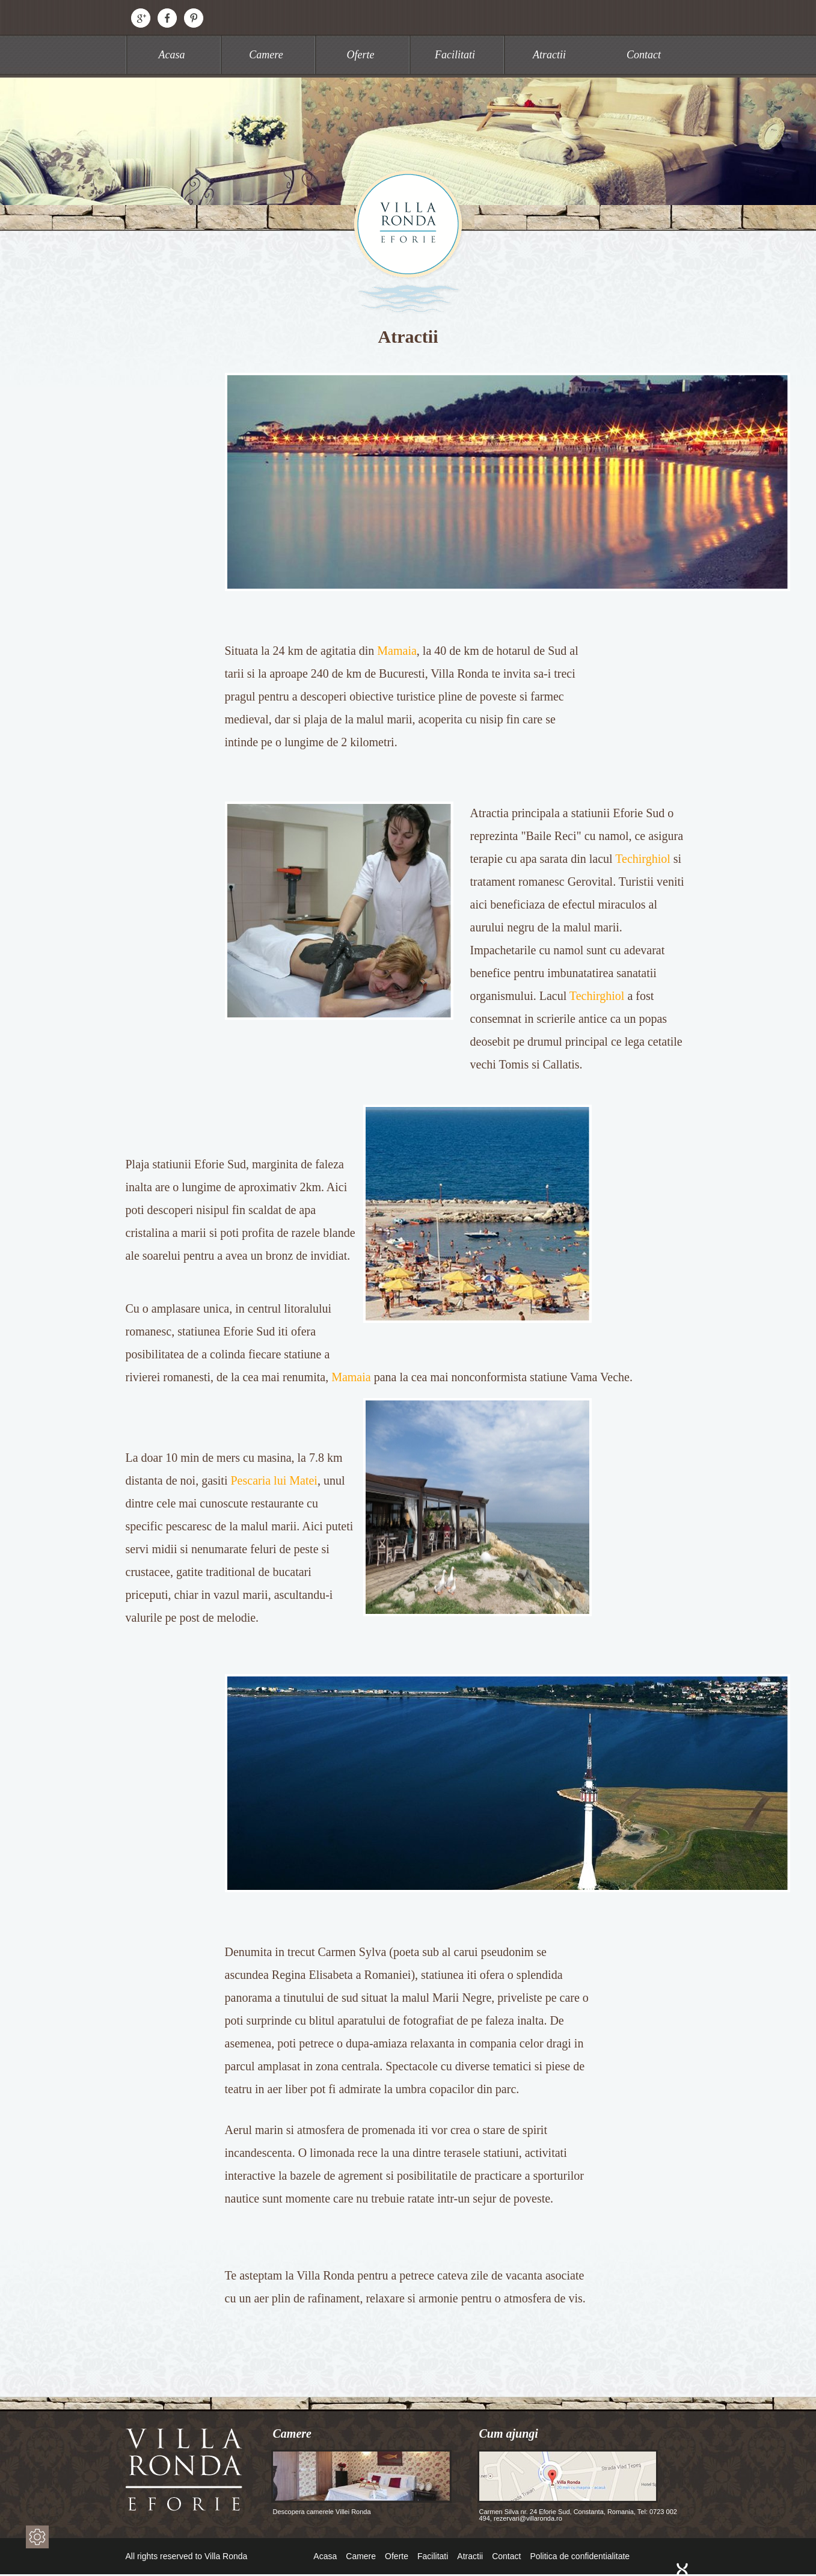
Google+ (140, 18)
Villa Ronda (408, 241)
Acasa (172, 55)
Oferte (361, 55)
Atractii (549, 55)
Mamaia (397, 650)
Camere (266, 55)
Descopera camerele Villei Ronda (361, 2482)
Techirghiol (642, 858)
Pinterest (193, 18)
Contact (644, 55)
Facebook (167, 18)
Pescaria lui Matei (273, 1480)
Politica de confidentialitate (580, 2556)
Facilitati (455, 55)
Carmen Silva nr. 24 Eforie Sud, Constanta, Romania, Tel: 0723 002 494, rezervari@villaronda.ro (577, 2486)
